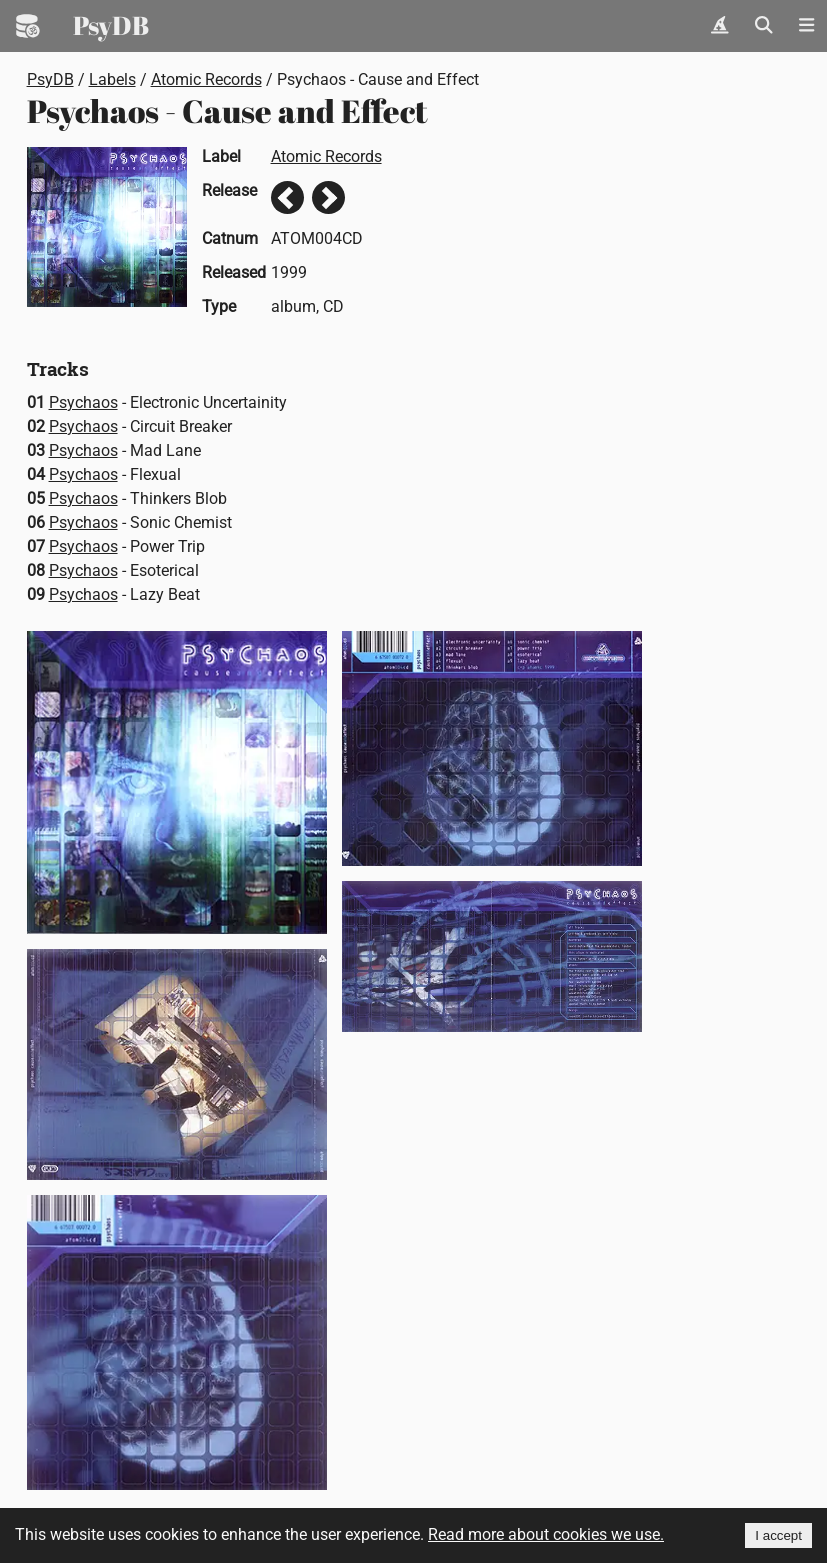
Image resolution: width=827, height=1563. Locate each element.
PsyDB (111, 25)
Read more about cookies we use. (546, 1534)
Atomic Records (206, 79)
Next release (328, 197)
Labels (112, 79)
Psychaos (83, 402)
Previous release (287, 197)
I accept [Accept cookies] (778, 1535)
